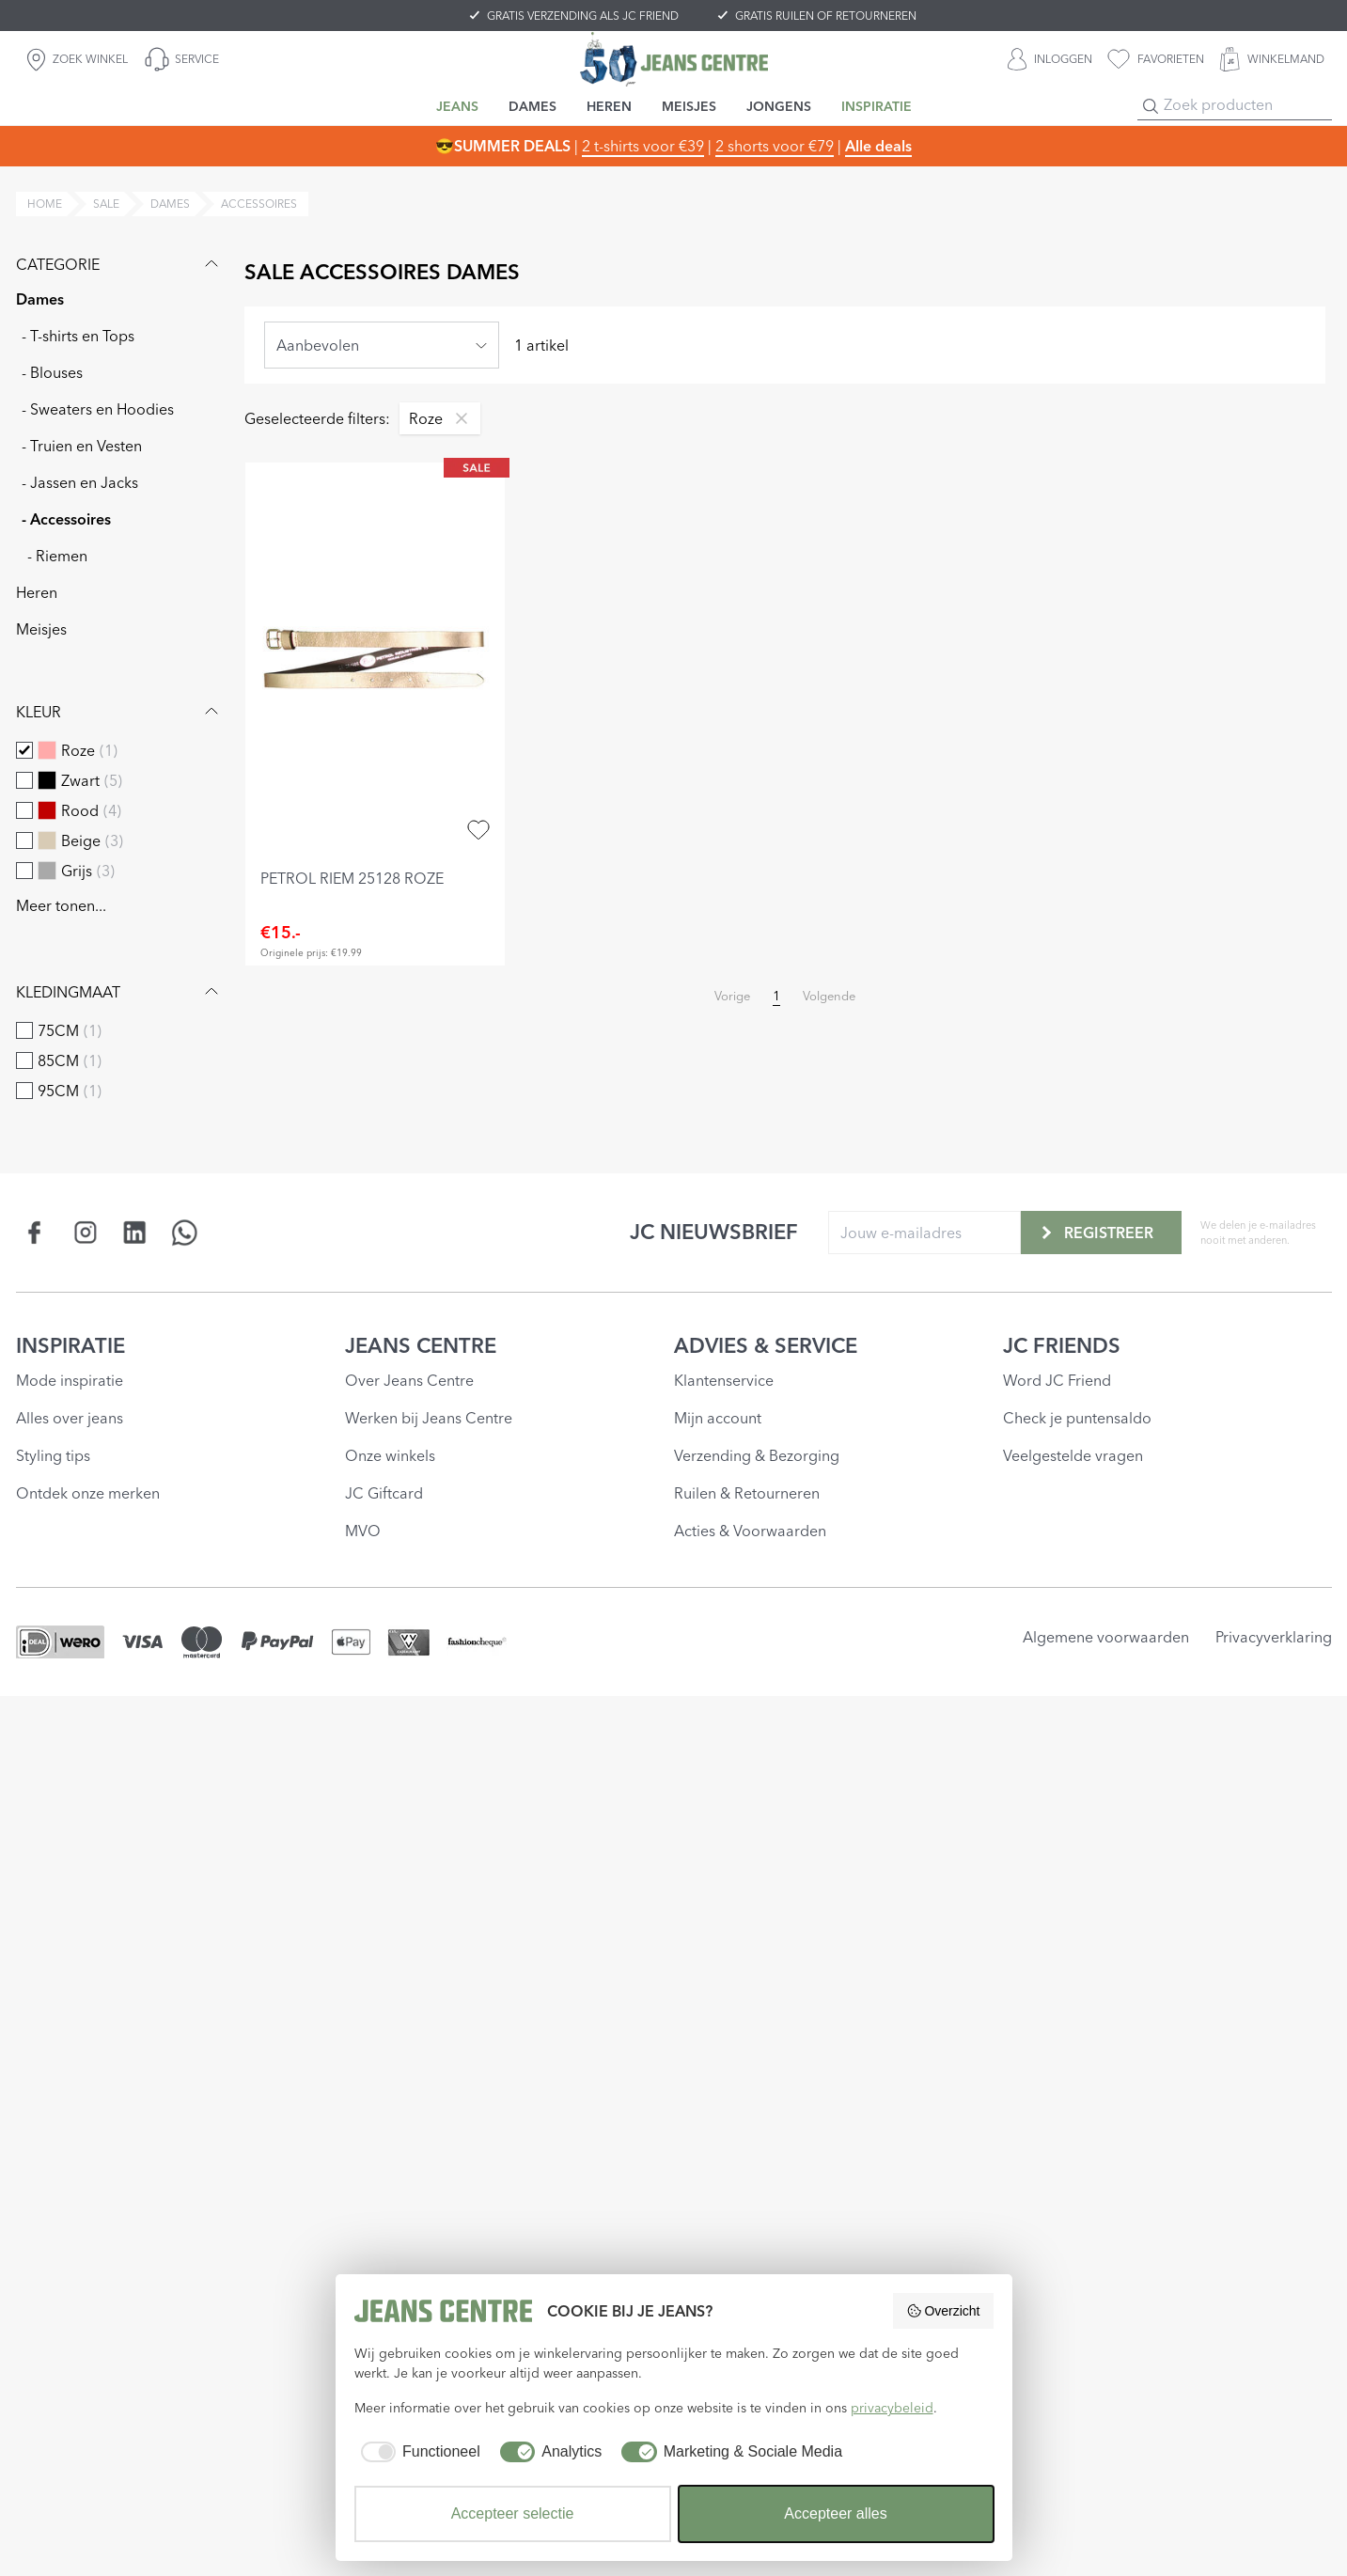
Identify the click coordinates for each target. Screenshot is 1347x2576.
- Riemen (57, 555)
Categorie (119, 264)
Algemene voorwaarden (1106, 1636)
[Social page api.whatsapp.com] (184, 1232)
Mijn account (717, 1417)
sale (106, 203)
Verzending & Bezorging (756, 1455)
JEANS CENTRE (420, 1345)
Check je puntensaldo (1077, 1417)
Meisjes (41, 629)
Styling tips (53, 1455)
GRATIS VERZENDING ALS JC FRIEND (583, 15)
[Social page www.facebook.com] (35, 1232)
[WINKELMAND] (1272, 59)
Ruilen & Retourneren (747, 1493)
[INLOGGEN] (1050, 59)
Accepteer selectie (512, 2513)
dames (170, 203)
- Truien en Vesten (82, 445)
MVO (363, 1530)
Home (44, 203)
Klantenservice (724, 1380)
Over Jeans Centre (409, 1380)
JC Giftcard (384, 1493)
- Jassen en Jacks (80, 482)
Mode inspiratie (69, 1380)
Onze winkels (390, 1455)
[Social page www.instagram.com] (85, 1232)
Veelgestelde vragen (1073, 1455)
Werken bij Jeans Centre (428, 1417)
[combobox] (381, 345)
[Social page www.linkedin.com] (135, 1232)
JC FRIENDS (1061, 1345)
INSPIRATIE (70, 1345)
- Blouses (52, 372)
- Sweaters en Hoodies (98, 409)
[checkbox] (24, 750)
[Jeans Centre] (674, 59)
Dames (40, 299)
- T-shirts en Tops (78, 335)
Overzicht (943, 2310)
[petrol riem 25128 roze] (375, 659)
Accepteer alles (835, 2513)
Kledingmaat (119, 992)
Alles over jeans (69, 1417)
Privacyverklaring (1273, 1636)
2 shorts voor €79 (774, 145)
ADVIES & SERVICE (765, 1345)
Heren (36, 592)
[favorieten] (1156, 59)
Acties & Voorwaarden (750, 1530)
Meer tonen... (61, 905)
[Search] (1150, 106)
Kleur (119, 711)
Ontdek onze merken (88, 1493)
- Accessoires (66, 519)
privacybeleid (892, 2407)
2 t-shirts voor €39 (643, 145)
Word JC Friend (1057, 1380)
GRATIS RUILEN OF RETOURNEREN (825, 15)
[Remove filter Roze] (457, 418)
